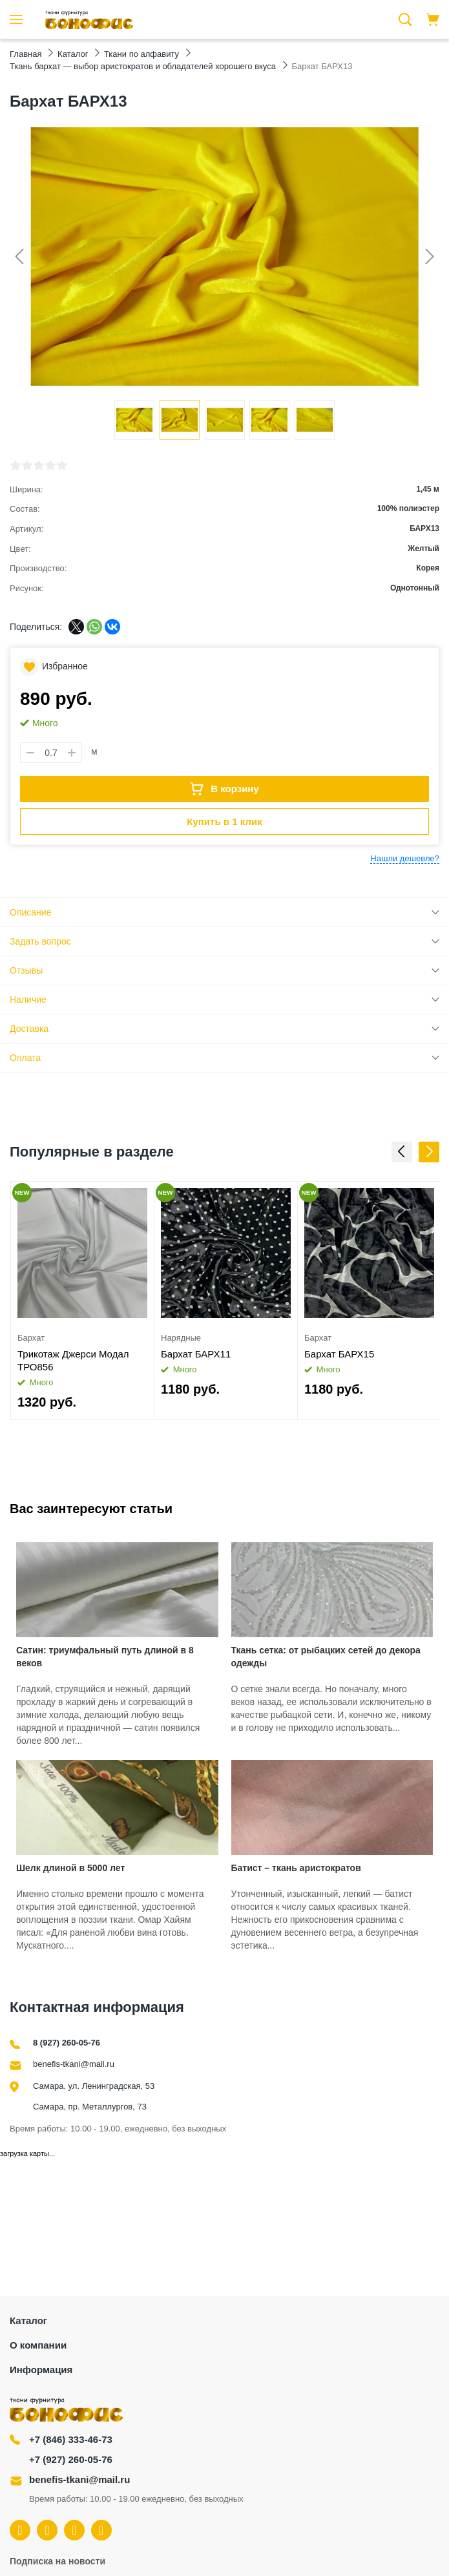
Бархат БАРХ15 (339, 1353)
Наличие (28, 999)
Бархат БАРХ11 (196, 1353)
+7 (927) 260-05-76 (70, 2459)
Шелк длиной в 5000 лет (70, 1868)
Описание (30, 912)
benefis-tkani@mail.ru (73, 2064)
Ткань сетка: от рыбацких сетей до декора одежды (326, 1656)
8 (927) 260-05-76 (66, 2042)
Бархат (31, 1338)
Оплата (25, 1057)
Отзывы (26, 970)
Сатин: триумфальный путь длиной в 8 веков (105, 1656)
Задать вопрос (40, 941)
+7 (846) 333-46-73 (70, 2439)
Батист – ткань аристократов (296, 1868)
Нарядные (181, 1338)
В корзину (224, 788)
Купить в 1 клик (224, 821)
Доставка (29, 1028)
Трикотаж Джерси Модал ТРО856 (73, 1360)
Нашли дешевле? (404, 858)
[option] (82, 1300)
